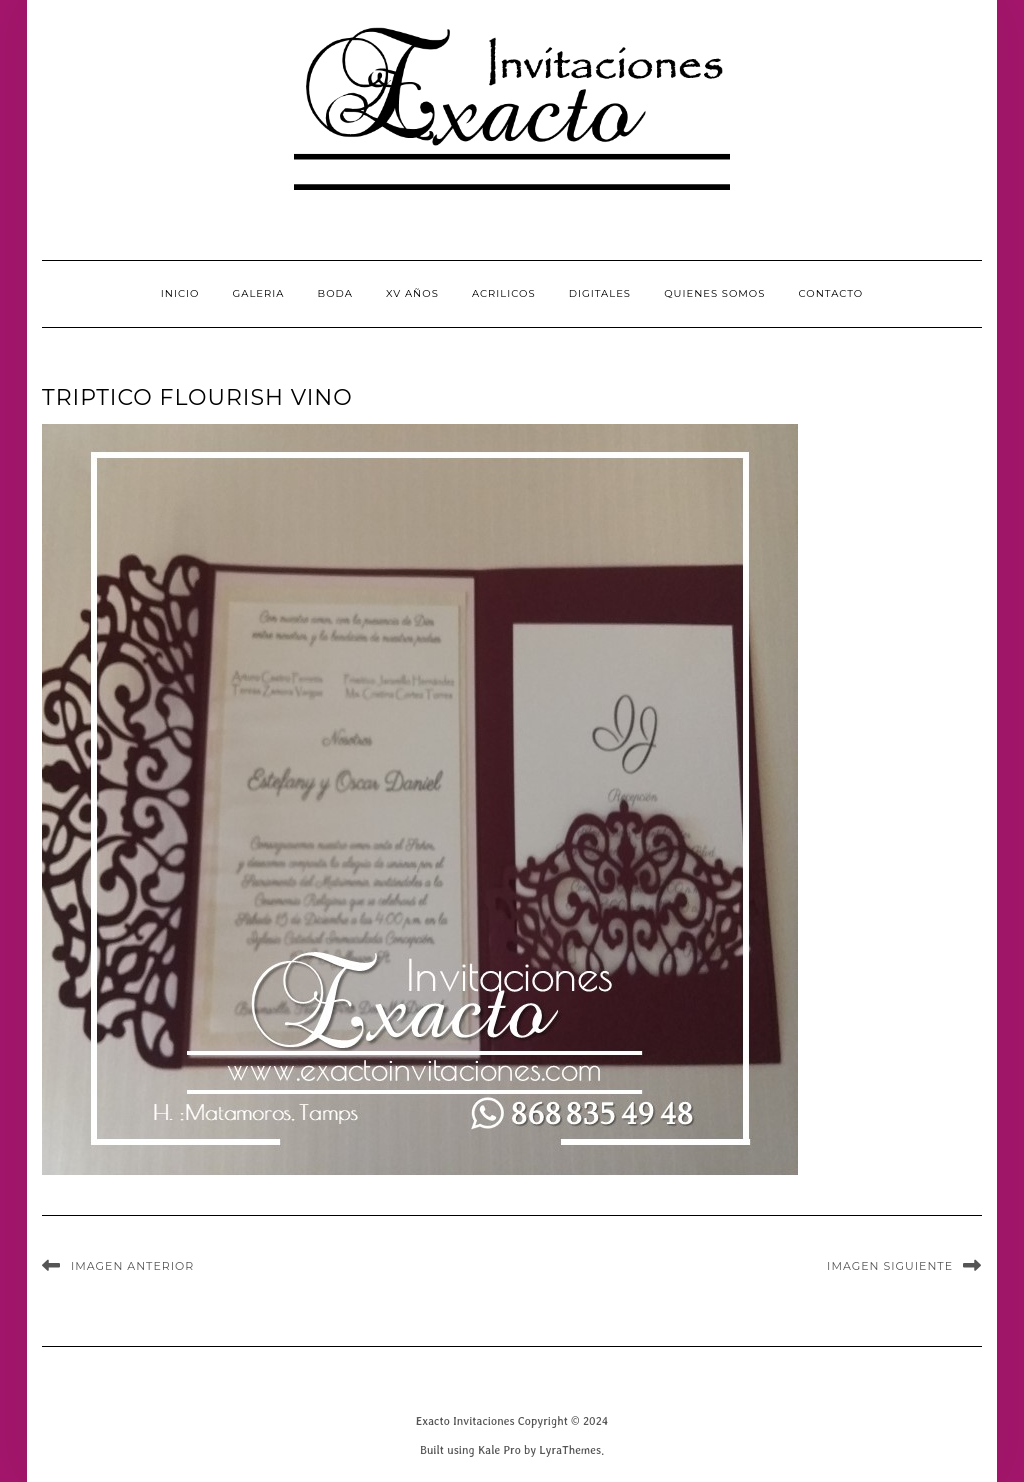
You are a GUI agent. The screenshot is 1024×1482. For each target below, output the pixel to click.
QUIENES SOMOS (714, 293)
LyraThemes (570, 1449)
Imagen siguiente (890, 1266)
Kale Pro (499, 1449)
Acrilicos (504, 293)
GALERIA (259, 293)
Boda (335, 293)
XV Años (412, 293)
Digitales (600, 293)
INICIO (180, 293)
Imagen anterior (132, 1266)
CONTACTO (831, 293)
